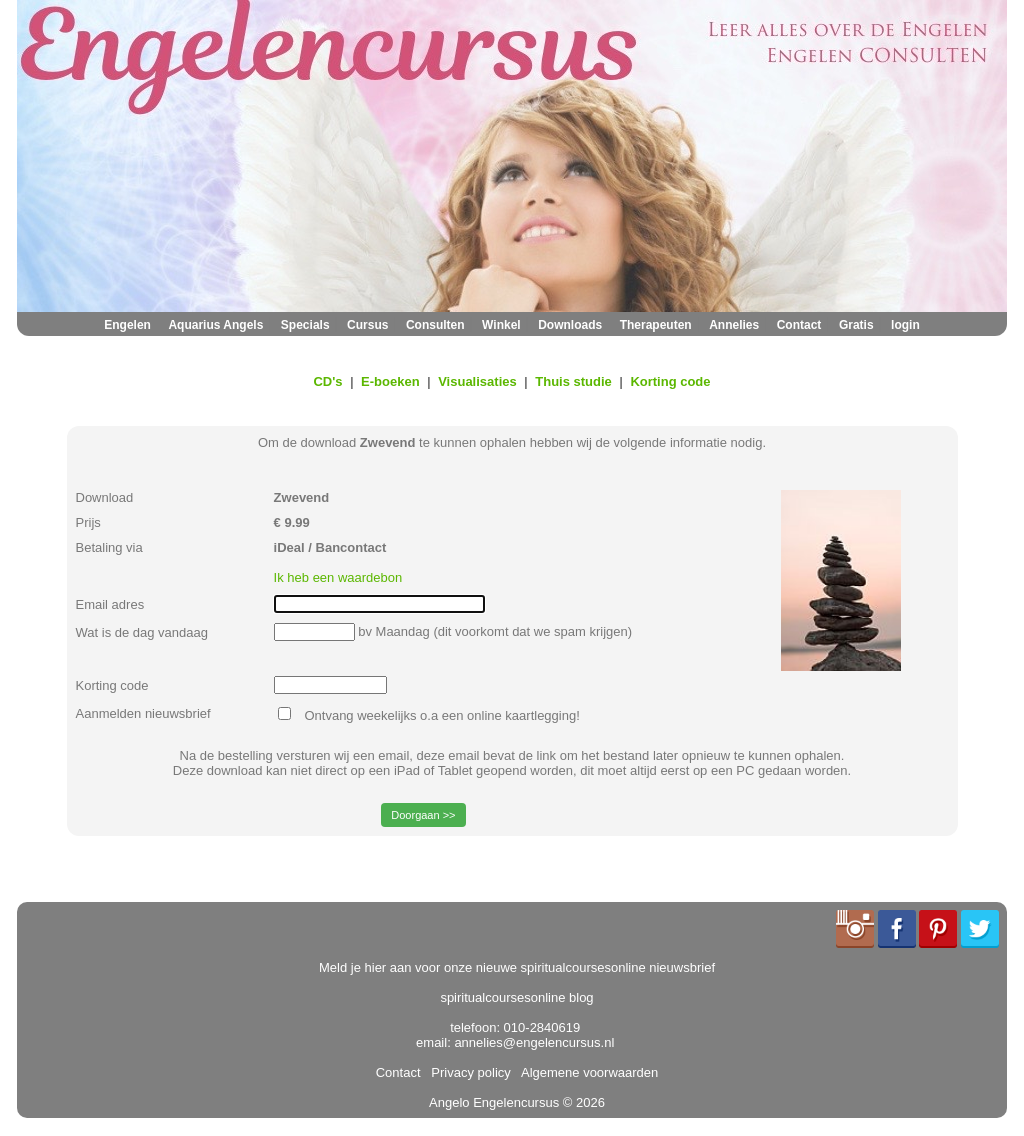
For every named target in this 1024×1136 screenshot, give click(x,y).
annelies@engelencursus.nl (534, 1042)
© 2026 (582, 1102)
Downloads (570, 325)
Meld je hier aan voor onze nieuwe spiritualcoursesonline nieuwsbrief (517, 967)
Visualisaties (477, 381)
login (905, 325)
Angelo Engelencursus (494, 1102)
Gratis (856, 325)
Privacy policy (467, 1072)
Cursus (367, 325)
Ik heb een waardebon (338, 577)
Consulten (435, 325)
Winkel (501, 325)
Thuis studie (573, 381)
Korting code (670, 381)
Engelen (127, 325)
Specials (305, 325)
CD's (327, 381)
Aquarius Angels (215, 325)
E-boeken (390, 381)
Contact (799, 325)
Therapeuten (656, 325)
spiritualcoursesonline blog (516, 997)
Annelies (734, 325)
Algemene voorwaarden (586, 1072)
